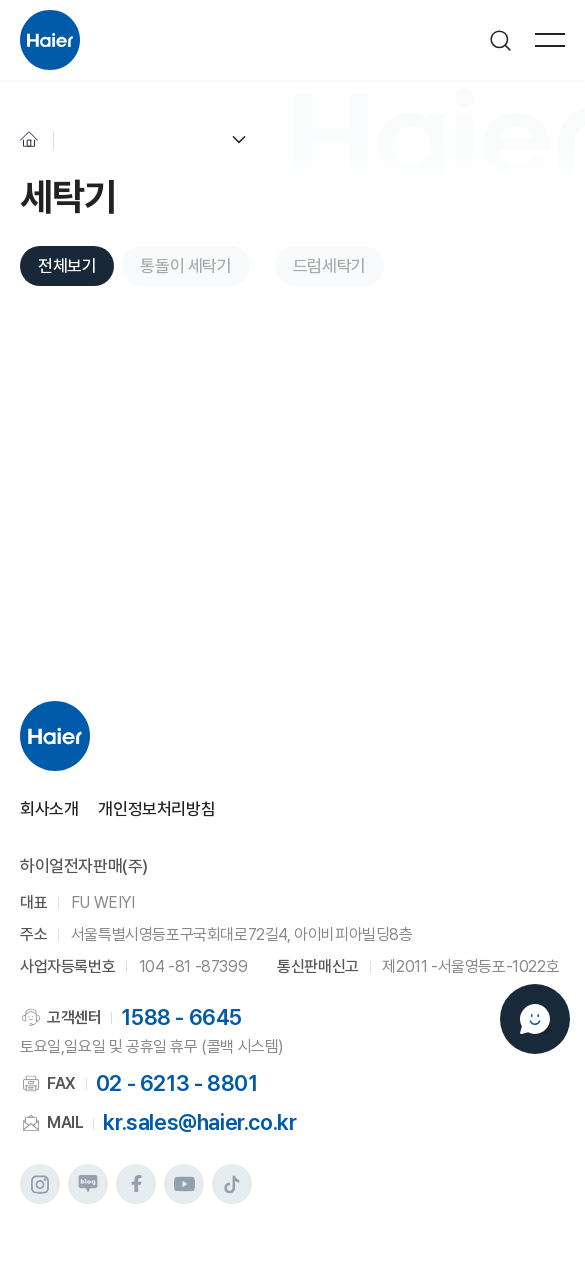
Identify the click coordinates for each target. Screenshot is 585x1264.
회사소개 (49, 809)
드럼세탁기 (329, 266)
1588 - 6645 (181, 1017)
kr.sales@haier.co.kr (199, 1122)
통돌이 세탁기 (185, 266)
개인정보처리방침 (156, 809)
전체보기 (67, 266)
